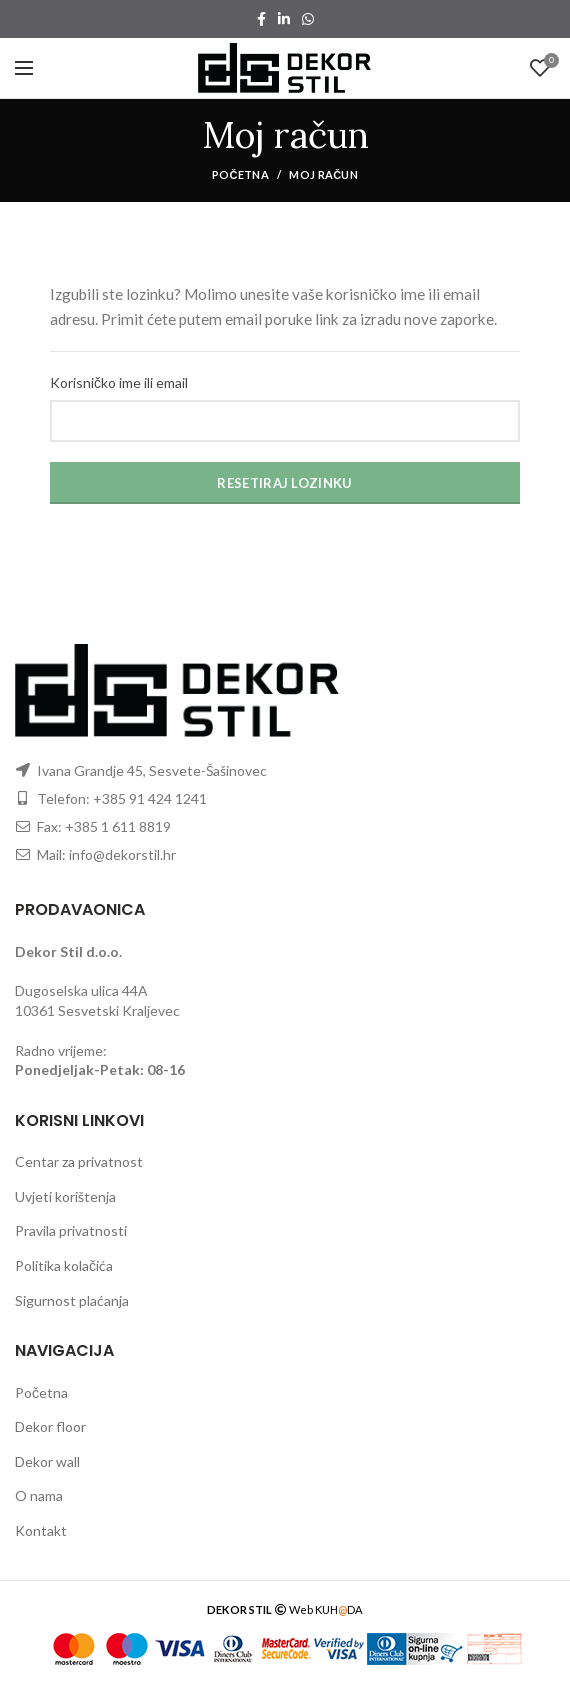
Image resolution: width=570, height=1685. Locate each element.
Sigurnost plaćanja (72, 1300)
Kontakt (41, 1530)
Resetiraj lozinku (284, 483)
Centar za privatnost (79, 1161)
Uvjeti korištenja (65, 1196)
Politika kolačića (64, 1265)
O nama (39, 1495)
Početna (240, 174)
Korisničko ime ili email (119, 382)
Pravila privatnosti (71, 1230)
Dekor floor (50, 1426)
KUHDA (339, 1609)
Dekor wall (47, 1461)
